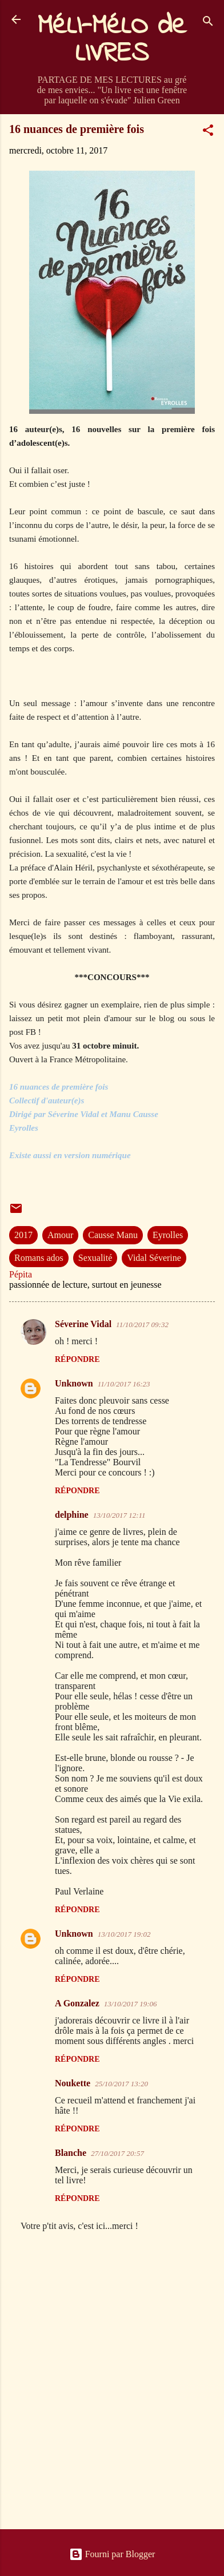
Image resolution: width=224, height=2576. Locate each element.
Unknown (74, 1383)
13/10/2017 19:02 (124, 1934)
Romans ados (38, 1258)
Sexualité (95, 1258)
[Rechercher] (208, 23)
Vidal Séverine (154, 1258)
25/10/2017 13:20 (121, 2083)
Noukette (72, 2083)
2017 (23, 1235)
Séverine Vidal (83, 1324)
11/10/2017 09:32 (142, 1324)
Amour (60, 1235)
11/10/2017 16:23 (124, 1384)
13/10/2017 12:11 (119, 1515)
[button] (208, 132)
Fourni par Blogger (112, 2554)
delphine (72, 1514)
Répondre (77, 1359)
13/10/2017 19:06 (130, 2003)
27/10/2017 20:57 (117, 2153)
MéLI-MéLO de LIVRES (112, 40)
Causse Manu (113, 1235)
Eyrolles (168, 1235)
